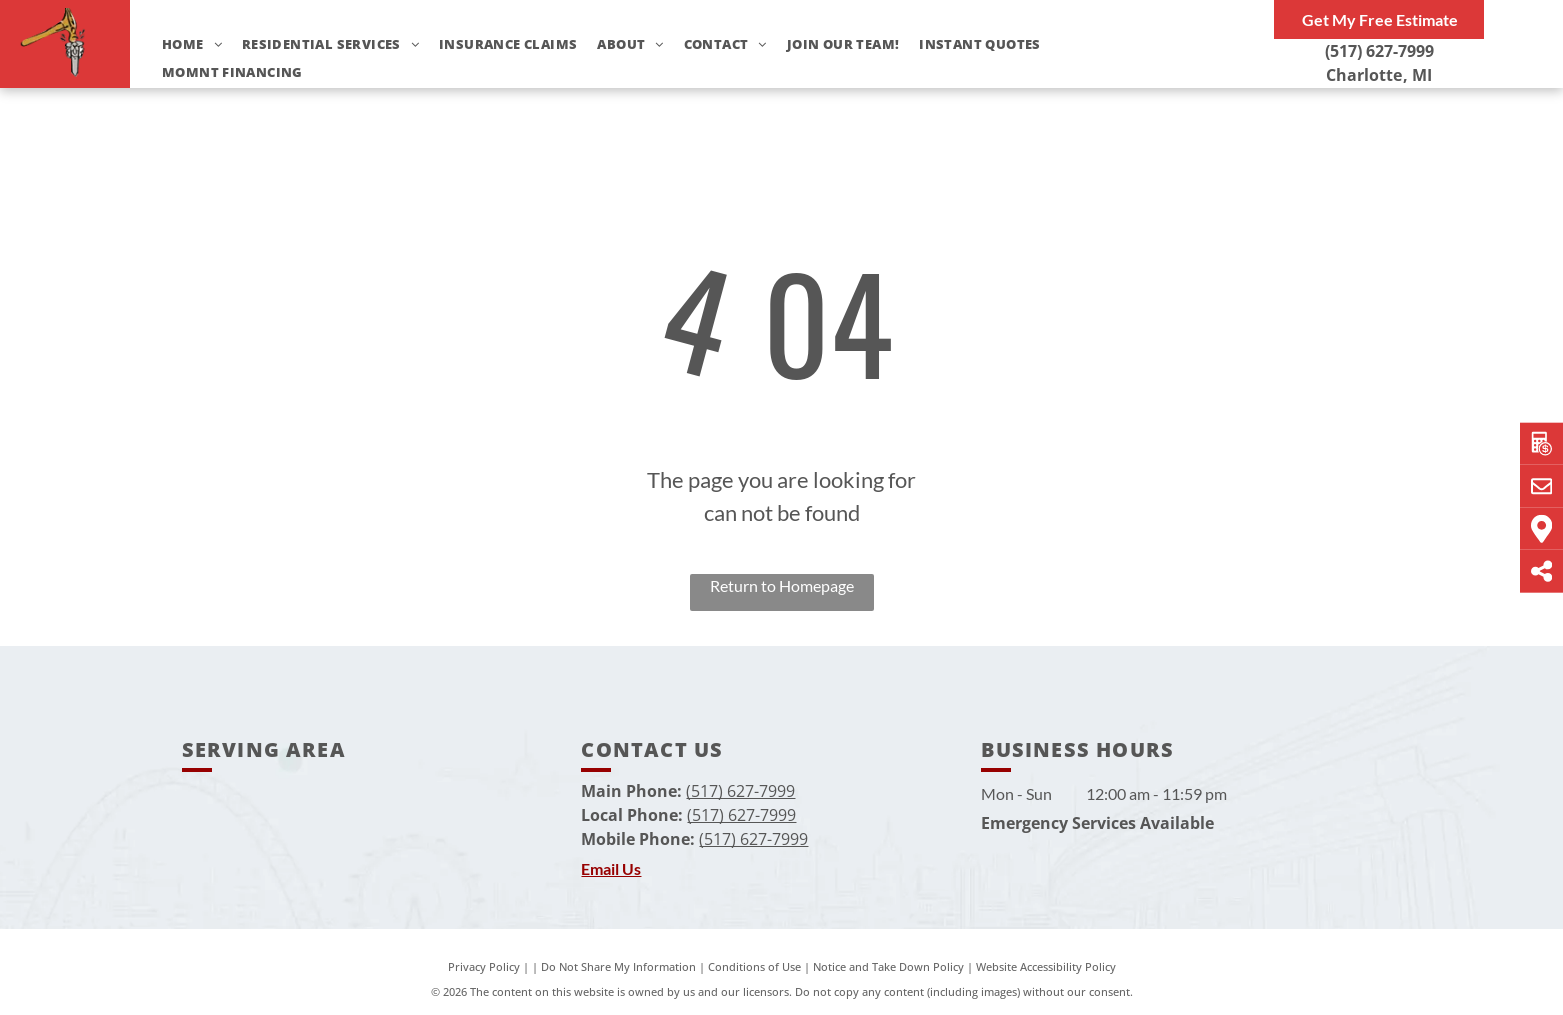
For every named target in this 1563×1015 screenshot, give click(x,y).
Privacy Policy (484, 966)
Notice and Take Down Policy (888, 966)
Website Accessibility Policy (1046, 966)
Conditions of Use (754, 966)
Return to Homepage (782, 585)
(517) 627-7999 (1379, 51)
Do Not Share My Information (618, 966)
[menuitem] (182, 44)
